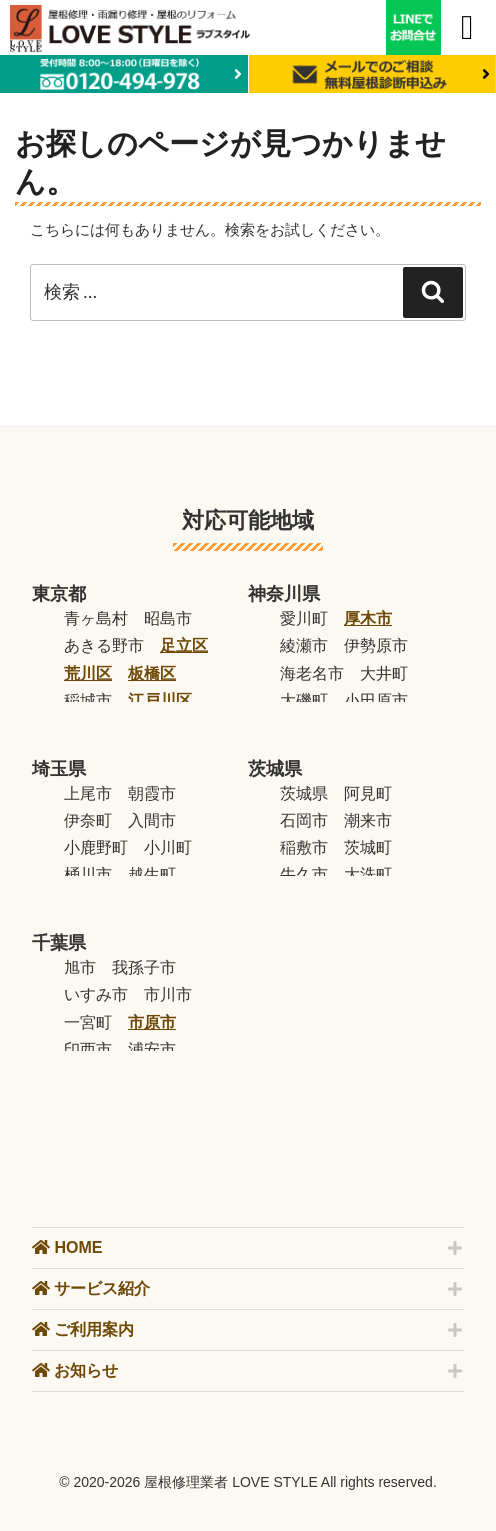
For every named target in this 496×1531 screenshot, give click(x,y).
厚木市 (368, 618)
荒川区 (88, 673)
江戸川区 (160, 700)
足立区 (184, 645)
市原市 (152, 1022)
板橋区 (152, 673)
